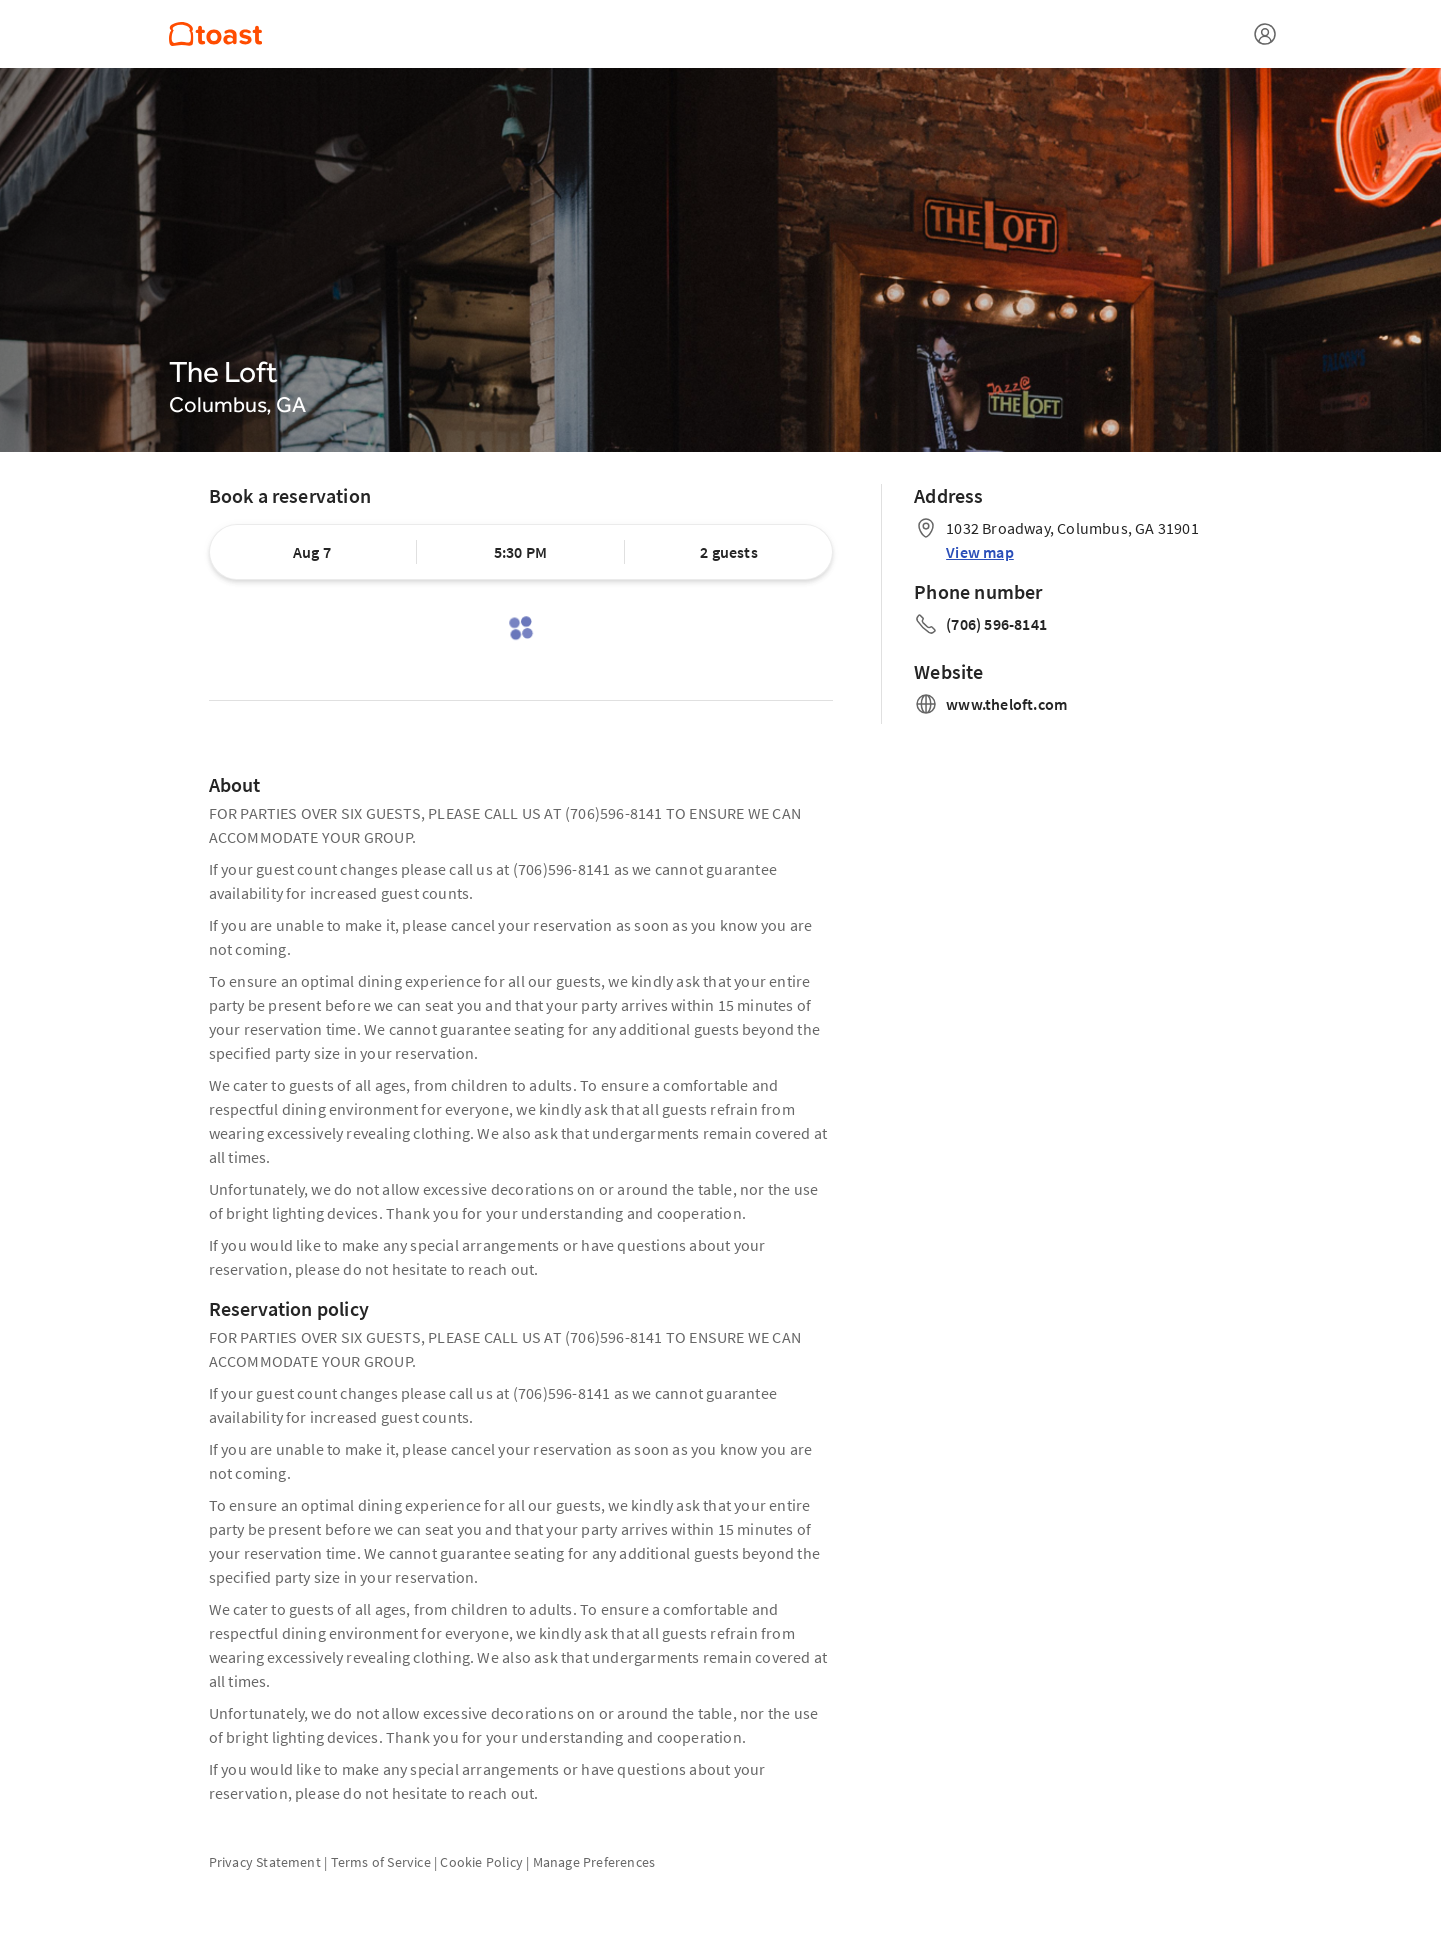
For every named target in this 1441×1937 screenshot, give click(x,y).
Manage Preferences (594, 1862)
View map (980, 552)
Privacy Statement (265, 1862)
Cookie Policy (481, 1862)
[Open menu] (1265, 34)
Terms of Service (381, 1862)
